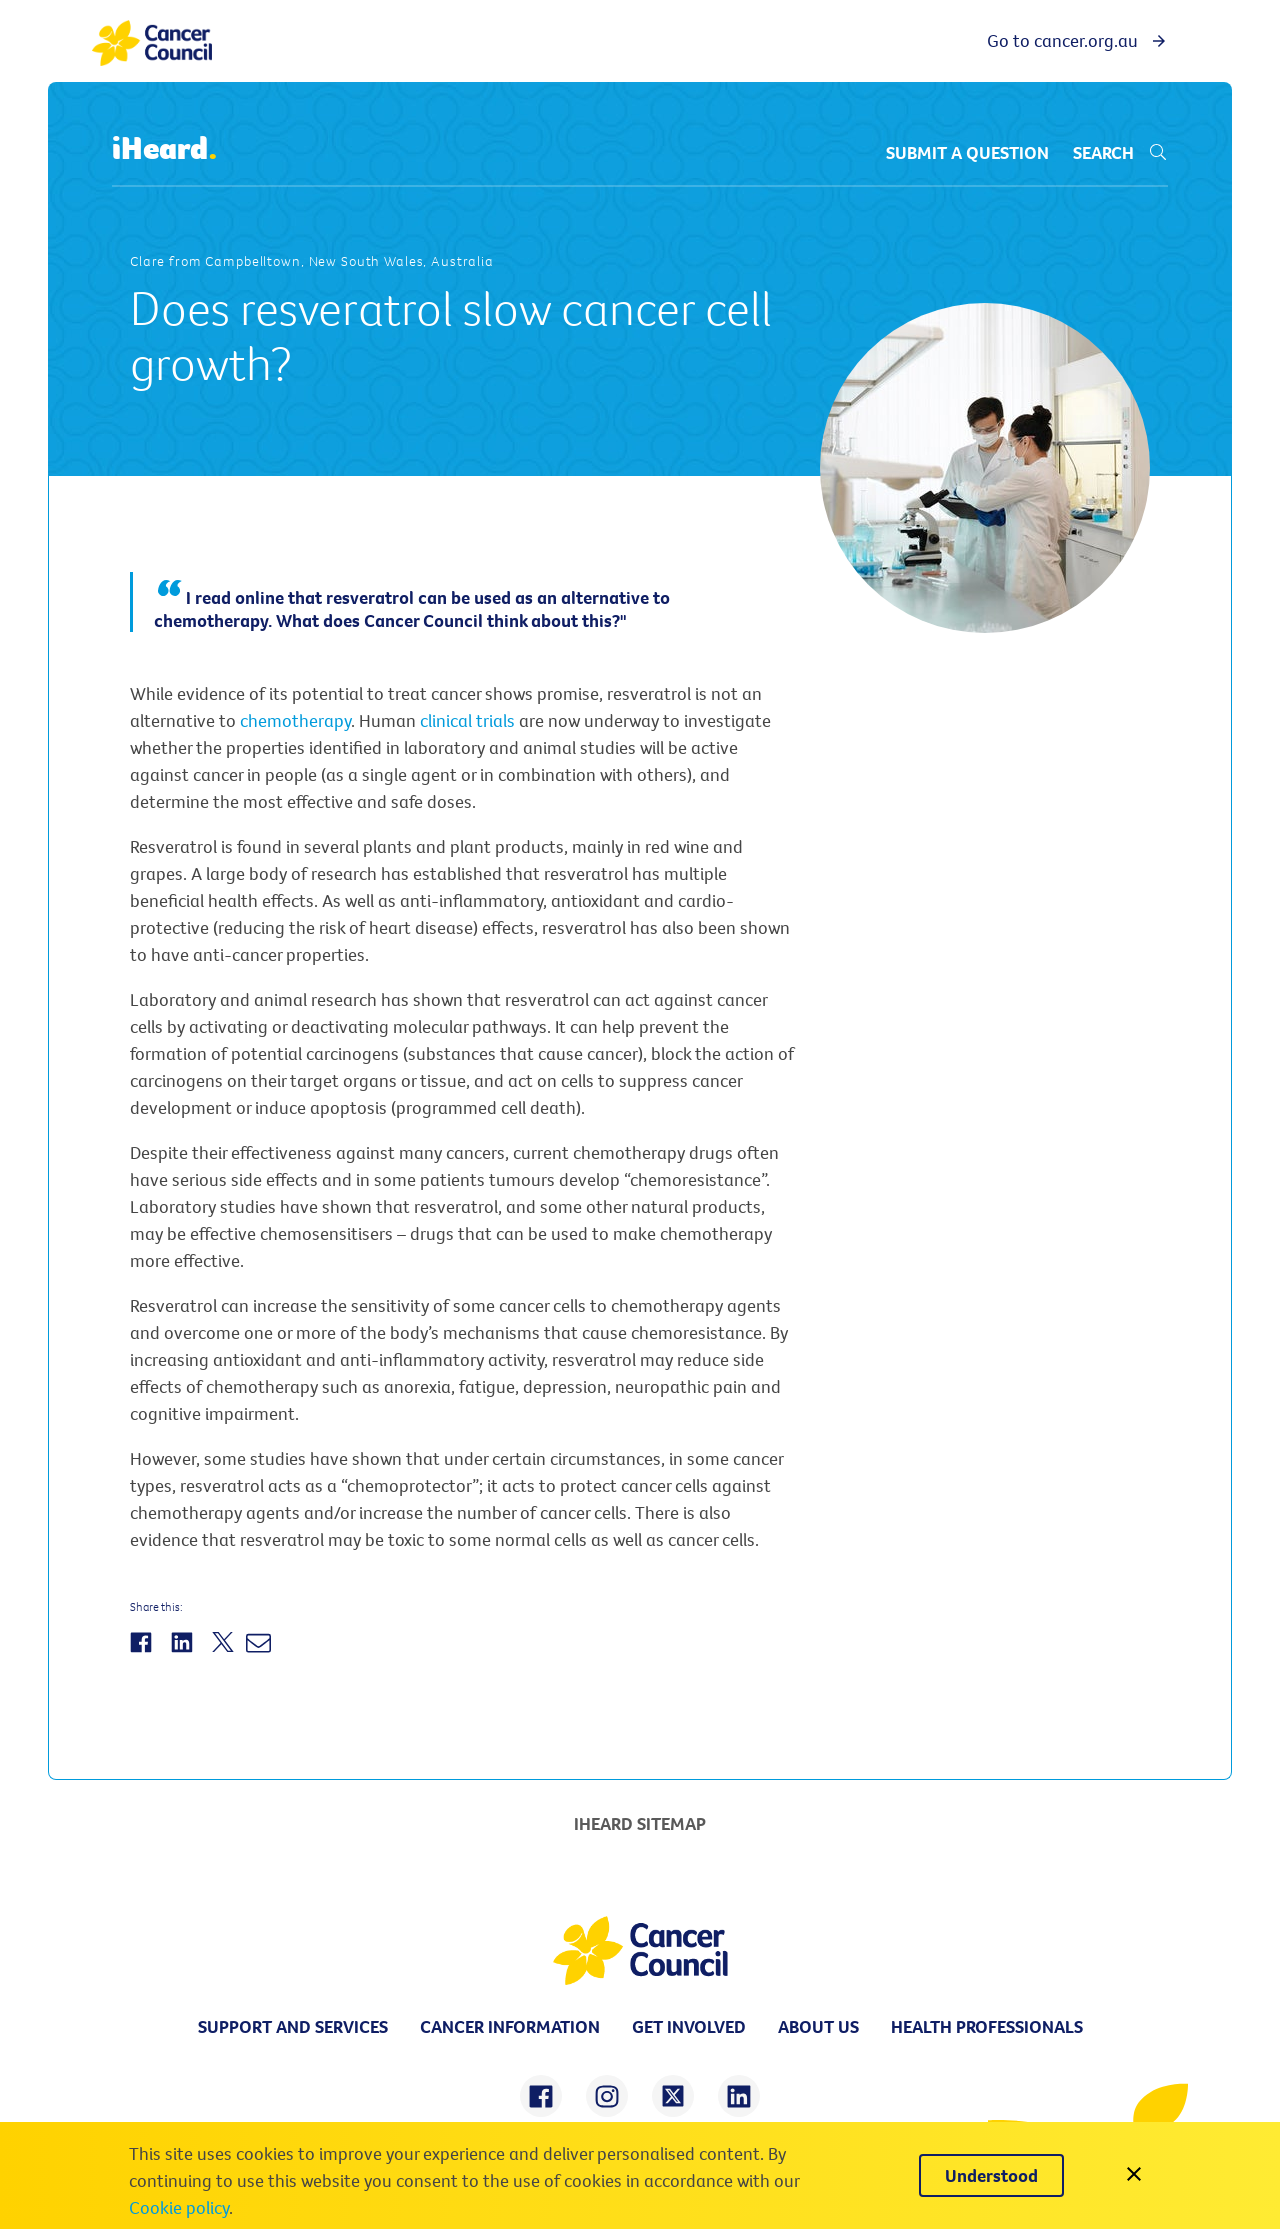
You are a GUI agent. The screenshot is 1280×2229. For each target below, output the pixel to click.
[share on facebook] (541, 2096)
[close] (1134, 2175)
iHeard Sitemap (640, 1823)
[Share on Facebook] (143, 1653)
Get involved (689, 2026)
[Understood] (991, 2175)
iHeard (165, 149)
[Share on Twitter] (225, 1653)
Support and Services (293, 2026)
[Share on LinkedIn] (184, 1653)
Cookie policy (179, 2207)
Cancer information (510, 2026)
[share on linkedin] (739, 2096)
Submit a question (967, 152)
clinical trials (467, 720)
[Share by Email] (261, 1653)
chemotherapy (295, 720)
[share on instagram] (607, 2096)
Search (1120, 152)
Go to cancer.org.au (1077, 40)
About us (818, 2026)
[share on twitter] (673, 2096)
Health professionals (987, 2026)
